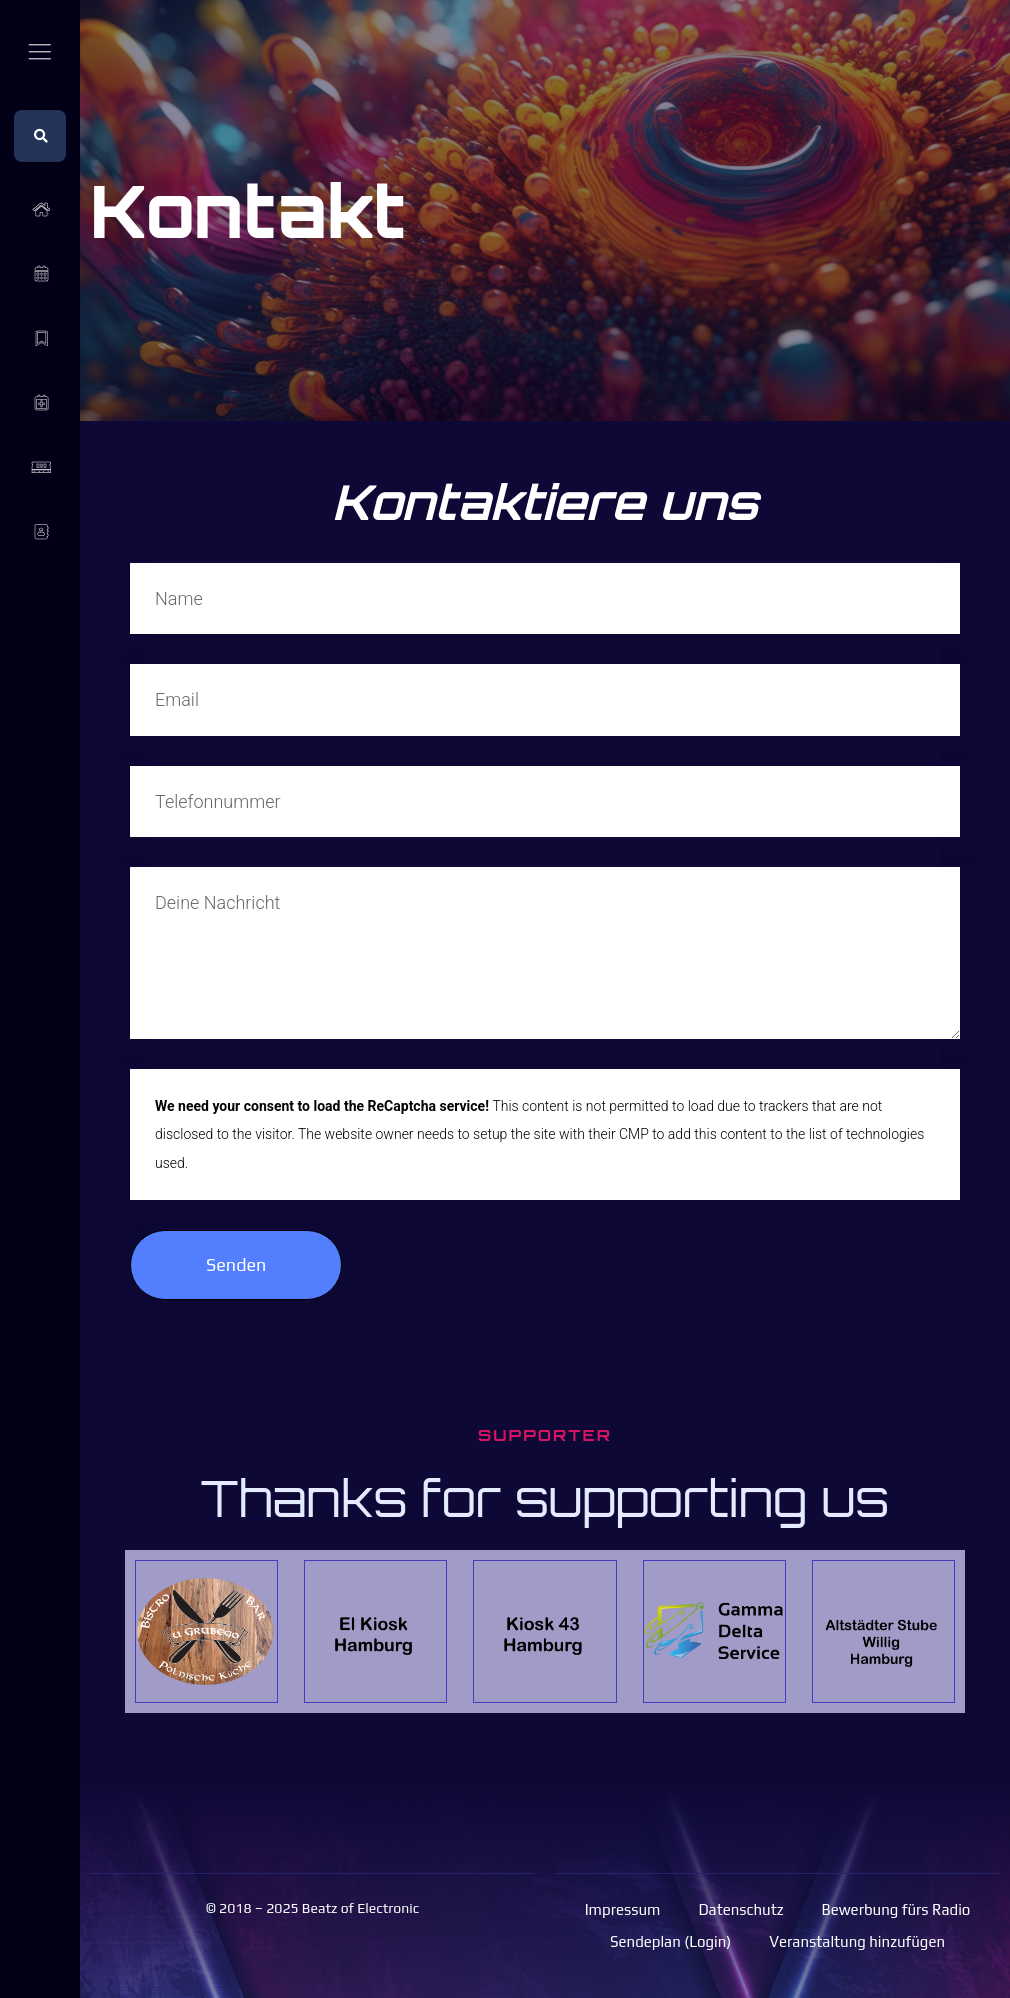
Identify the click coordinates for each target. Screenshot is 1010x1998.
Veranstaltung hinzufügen (857, 1941)
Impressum (623, 1909)
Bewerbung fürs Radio (896, 1909)
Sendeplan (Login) (670, 1941)
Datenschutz (740, 1909)
